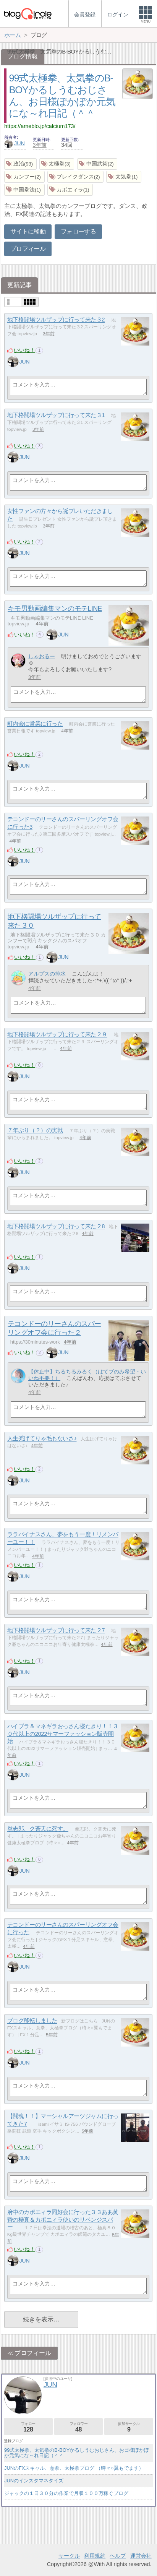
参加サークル (128, 2427)
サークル (69, 2556)
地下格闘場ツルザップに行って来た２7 (56, 1630)
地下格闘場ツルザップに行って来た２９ (57, 1034)
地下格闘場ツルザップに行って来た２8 (56, 1226)
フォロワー (78, 2427)
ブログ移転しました (32, 2021)
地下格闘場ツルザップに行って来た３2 (56, 320)
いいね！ (24, 350)
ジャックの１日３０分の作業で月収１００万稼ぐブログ (66, 2493)
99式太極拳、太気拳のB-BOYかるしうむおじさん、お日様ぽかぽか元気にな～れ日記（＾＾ (76, 2452)
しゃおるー (41, 656)
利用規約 (94, 2556)
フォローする (78, 231)
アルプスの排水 (47, 974)
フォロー (28, 2427)
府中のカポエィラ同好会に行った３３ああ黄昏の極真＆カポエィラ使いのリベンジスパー (62, 2219)
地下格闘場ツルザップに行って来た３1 (56, 415)
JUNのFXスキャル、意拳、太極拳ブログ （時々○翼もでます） (74, 2468)
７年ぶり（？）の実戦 (35, 1130)
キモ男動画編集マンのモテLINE (55, 608)
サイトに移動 (27, 231)
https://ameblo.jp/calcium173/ (39, 126)
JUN (14, 143)
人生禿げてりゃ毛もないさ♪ (42, 1438)
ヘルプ (118, 2556)
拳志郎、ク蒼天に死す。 (37, 1829)
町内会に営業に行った (35, 724)
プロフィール (27, 248)
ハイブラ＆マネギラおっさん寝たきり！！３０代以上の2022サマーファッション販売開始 (62, 1734)
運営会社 (141, 2556)
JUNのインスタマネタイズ (33, 2480)
